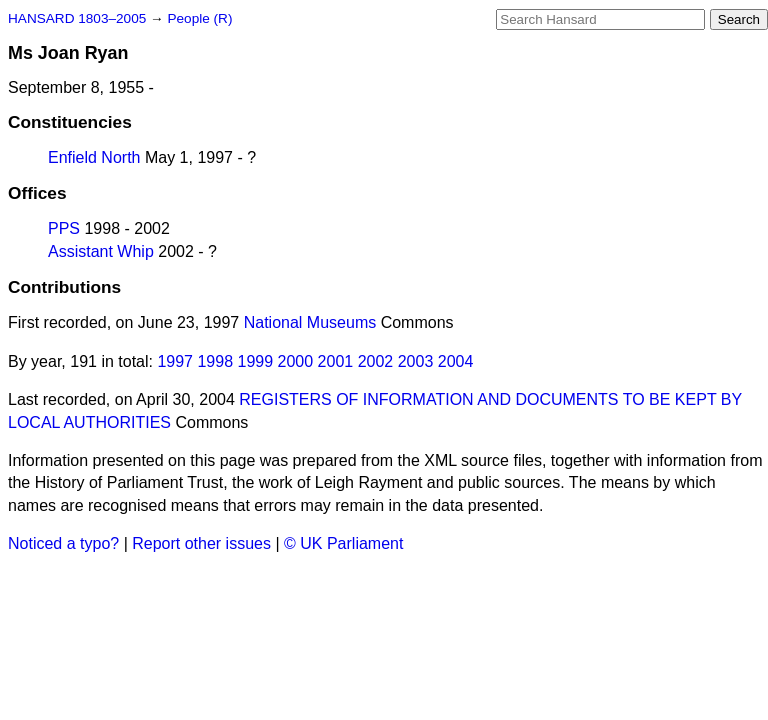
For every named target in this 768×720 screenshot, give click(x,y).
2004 (456, 361)
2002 (376, 361)
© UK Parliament (343, 543)
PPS (64, 228)
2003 (416, 361)
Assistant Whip (101, 251)
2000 (296, 361)
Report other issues (201, 543)
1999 (256, 361)
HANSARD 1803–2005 (77, 18)
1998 (215, 361)
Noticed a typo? (63, 543)
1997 (175, 361)
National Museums (310, 322)
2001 (336, 361)
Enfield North (94, 157)
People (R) (199, 18)
